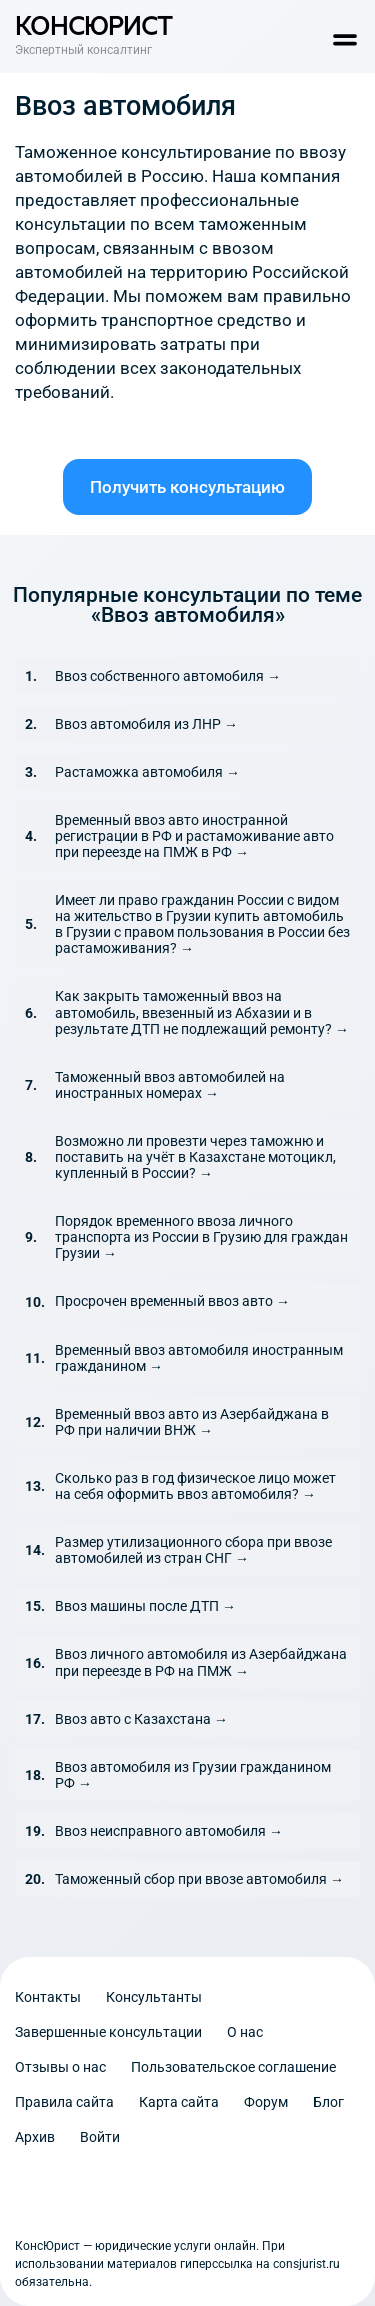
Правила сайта (64, 2102)
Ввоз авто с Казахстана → (141, 1719)
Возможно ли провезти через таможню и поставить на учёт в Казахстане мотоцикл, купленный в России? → (195, 1157)
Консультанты (154, 1997)
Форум (266, 2102)
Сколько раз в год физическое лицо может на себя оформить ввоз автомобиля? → (195, 1486)
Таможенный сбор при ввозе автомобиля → (199, 1879)
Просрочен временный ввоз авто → (172, 1301)
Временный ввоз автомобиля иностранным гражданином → (199, 1358)
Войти (100, 2137)
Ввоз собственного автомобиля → (168, 676)
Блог (328, 2102)
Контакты (48, 1997)
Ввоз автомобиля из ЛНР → (146, 724)
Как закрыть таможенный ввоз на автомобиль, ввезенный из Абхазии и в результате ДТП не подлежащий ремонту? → (202, 1012)
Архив (35, 2137)
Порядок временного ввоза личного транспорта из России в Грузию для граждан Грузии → (201, 1237)
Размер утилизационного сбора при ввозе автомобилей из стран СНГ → (193, 1550)
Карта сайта (179, 2102)
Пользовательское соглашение (233, 2067)
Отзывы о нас (60, 2067)
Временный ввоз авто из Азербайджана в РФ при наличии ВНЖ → (192, 1422)
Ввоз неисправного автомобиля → (169, 1831)
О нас (245, 2032)
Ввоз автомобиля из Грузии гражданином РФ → (193, 1775)
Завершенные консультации (108, 2032)
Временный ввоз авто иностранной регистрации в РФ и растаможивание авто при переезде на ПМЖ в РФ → (194, 836)
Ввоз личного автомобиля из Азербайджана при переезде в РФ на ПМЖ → (201, 1662)
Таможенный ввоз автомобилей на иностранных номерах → (170, 1085)
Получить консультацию (187, 487)
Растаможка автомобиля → (147, 772)
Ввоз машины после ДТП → (145, 1606)
